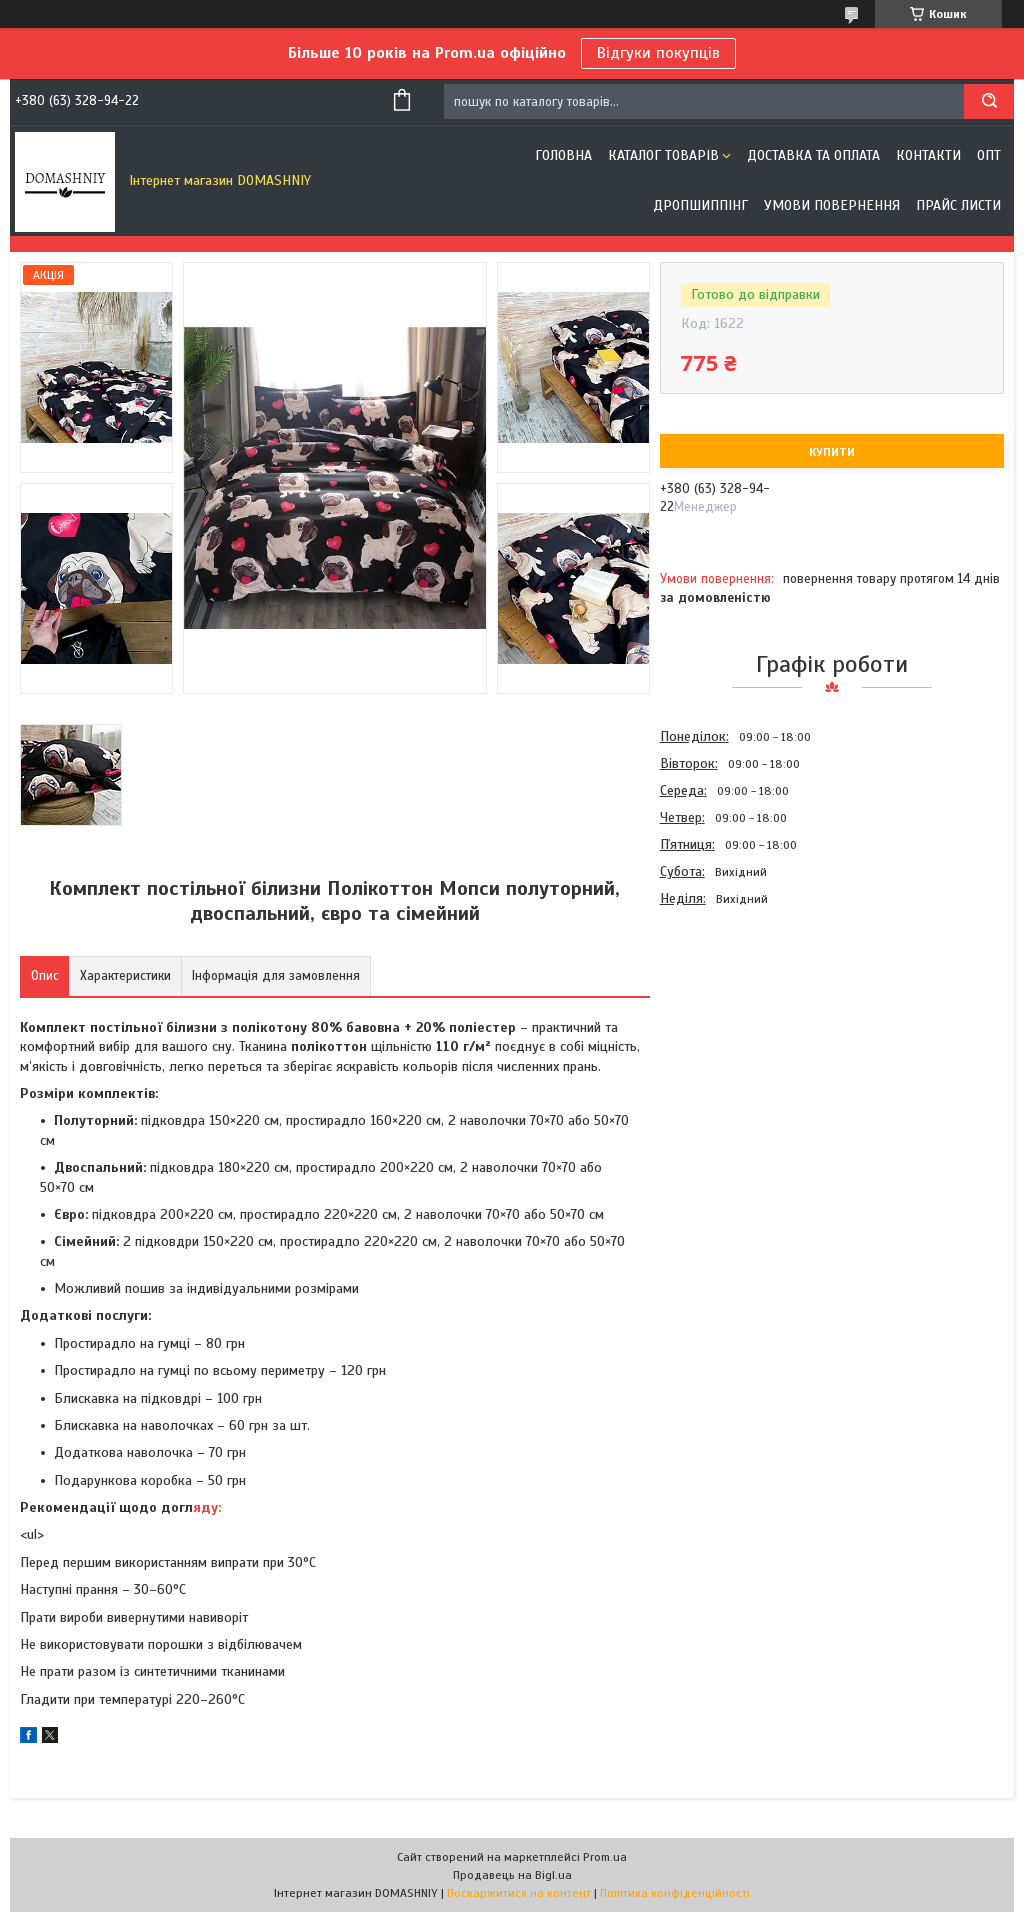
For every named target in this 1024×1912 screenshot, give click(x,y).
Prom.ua (605, 1857)
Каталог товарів (663, 155)
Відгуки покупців (658, 53)
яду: (207, 1507)
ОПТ (989, 155)
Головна (563, 155)
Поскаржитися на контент (519, 1893)
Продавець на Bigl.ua (512, 1875)
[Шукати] (989, 101)
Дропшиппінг (700, 205)
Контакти (928, 155)
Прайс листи (958, 205)
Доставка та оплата (813, 155)
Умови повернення (832, 205)
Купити (832, 452)
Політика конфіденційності (675, 1893)
